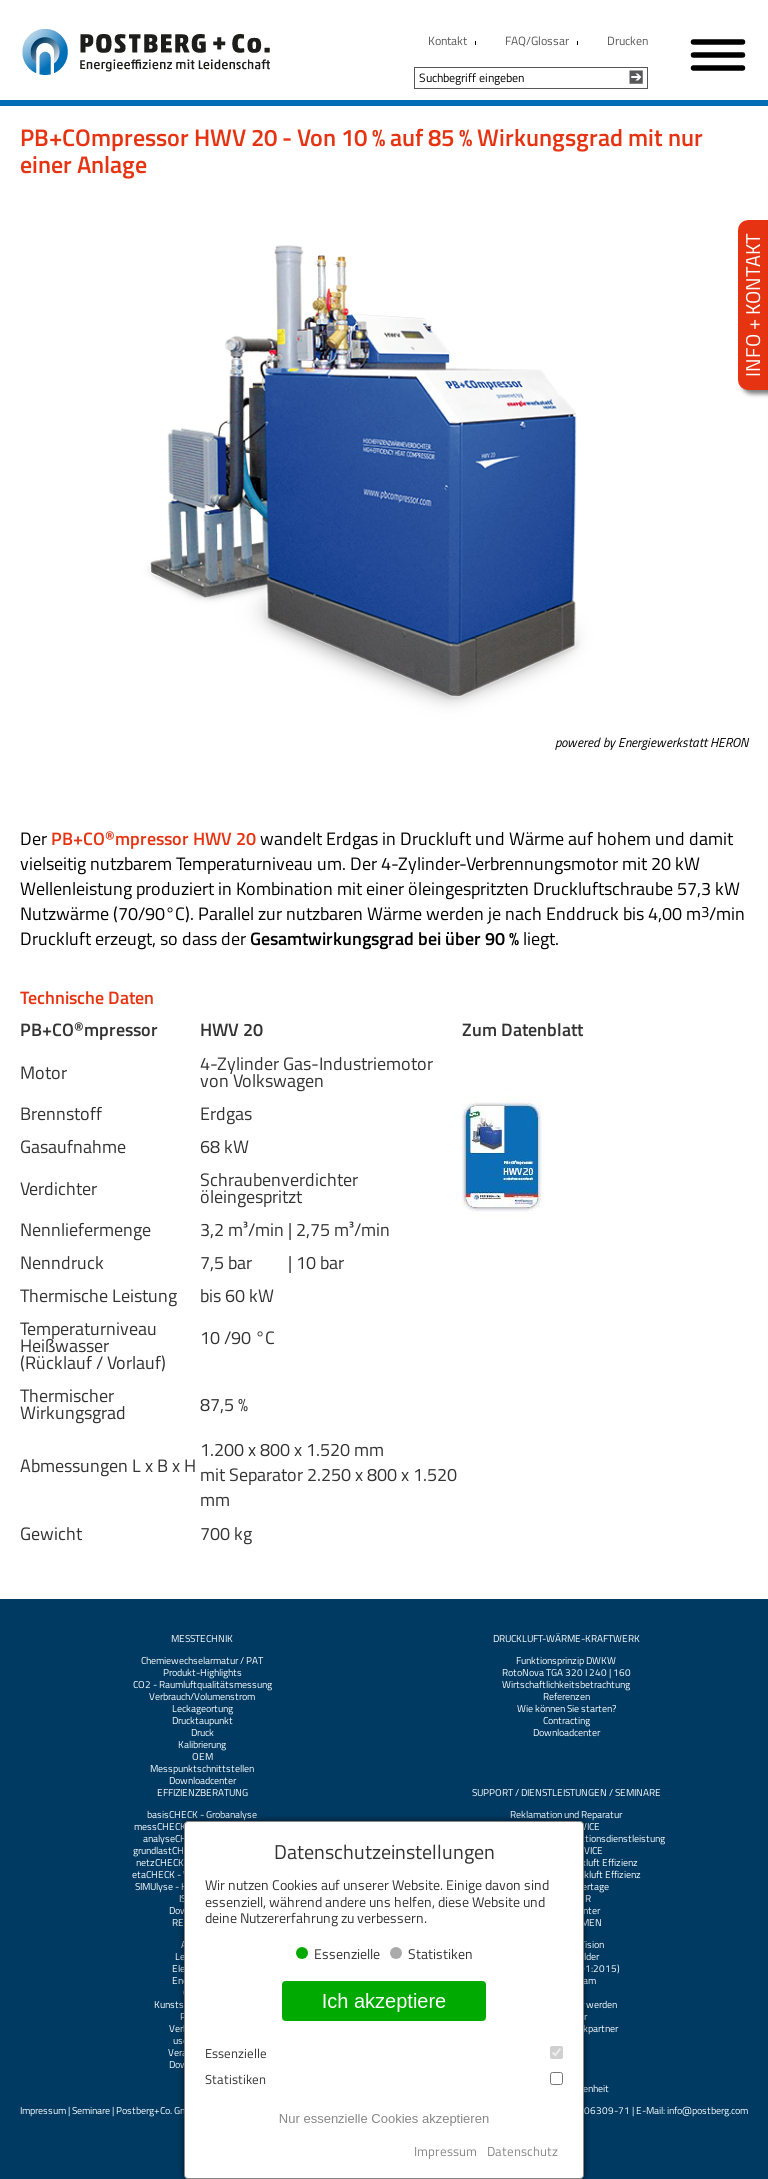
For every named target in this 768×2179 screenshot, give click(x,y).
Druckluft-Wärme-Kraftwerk (566, 1639)
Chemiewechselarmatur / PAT (202, 1661)
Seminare (91, 2110)
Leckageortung (202, 1709)
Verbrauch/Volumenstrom (202, 1697)
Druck (202, 1733)
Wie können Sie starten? (566, 1709)
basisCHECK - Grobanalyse (202, 1815)
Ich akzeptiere (384, 2001)
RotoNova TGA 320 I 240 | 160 (566, 1673)
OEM (202, 1757)
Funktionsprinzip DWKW (566, 1661)
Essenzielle (384, 2053)
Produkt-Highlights (202, 1673)
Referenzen (566, 1697)
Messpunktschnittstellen (202, 1769)
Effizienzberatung (202, 1793)
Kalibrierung (202, 1745)
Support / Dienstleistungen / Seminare (566, 1793)
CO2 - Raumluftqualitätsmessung (202, 1685)
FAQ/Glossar (537, 40)
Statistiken (384, 2079)
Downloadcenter (202, 1781)
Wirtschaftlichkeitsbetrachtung (566, 1685)
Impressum (43, 2110)
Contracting (566, 1721)
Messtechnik (202, 1639)
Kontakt (447, 40)
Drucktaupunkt (202, 1721)
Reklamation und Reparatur (566, 1815)
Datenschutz (522, 2151)
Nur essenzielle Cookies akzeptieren (384, 2118)
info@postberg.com (707, 2110)
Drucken (627, 40)
